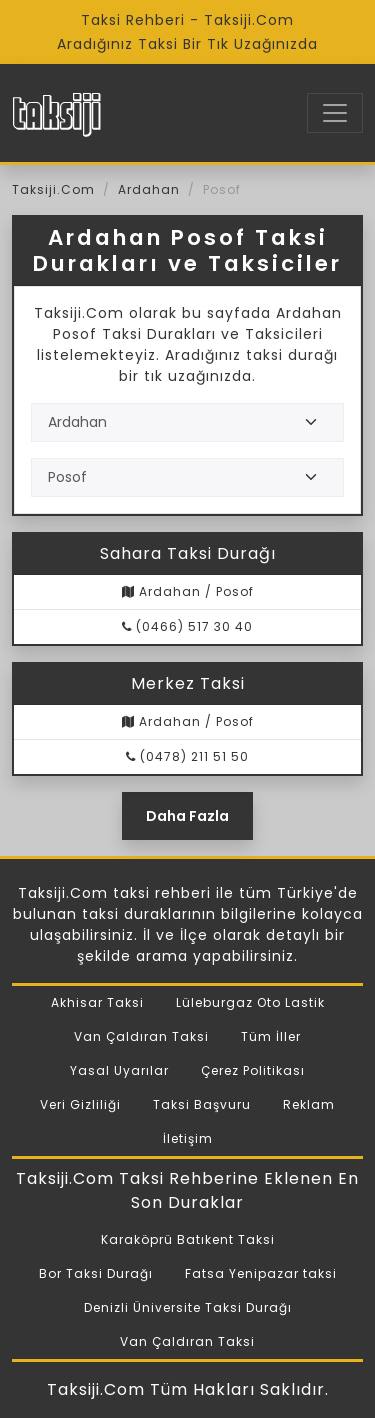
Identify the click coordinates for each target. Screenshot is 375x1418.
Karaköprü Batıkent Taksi (188, 1239)
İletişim (188, 1138)
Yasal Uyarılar (119, 1070)
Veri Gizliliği (80, 1104)
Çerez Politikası (253, 1070)
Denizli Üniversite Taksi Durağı (188, 1307)
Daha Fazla (187, 816)
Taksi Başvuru (202, 1104)
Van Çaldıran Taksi (141, 1036)
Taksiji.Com (53, 189)
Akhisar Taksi (97, 1002)
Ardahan (149, 189)
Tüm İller (271, 1036)
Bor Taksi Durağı (96, 1273)
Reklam (309, 1104)
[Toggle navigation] (335, 113)
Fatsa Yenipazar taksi (261, 1273)
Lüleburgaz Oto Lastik (250, 1002)
